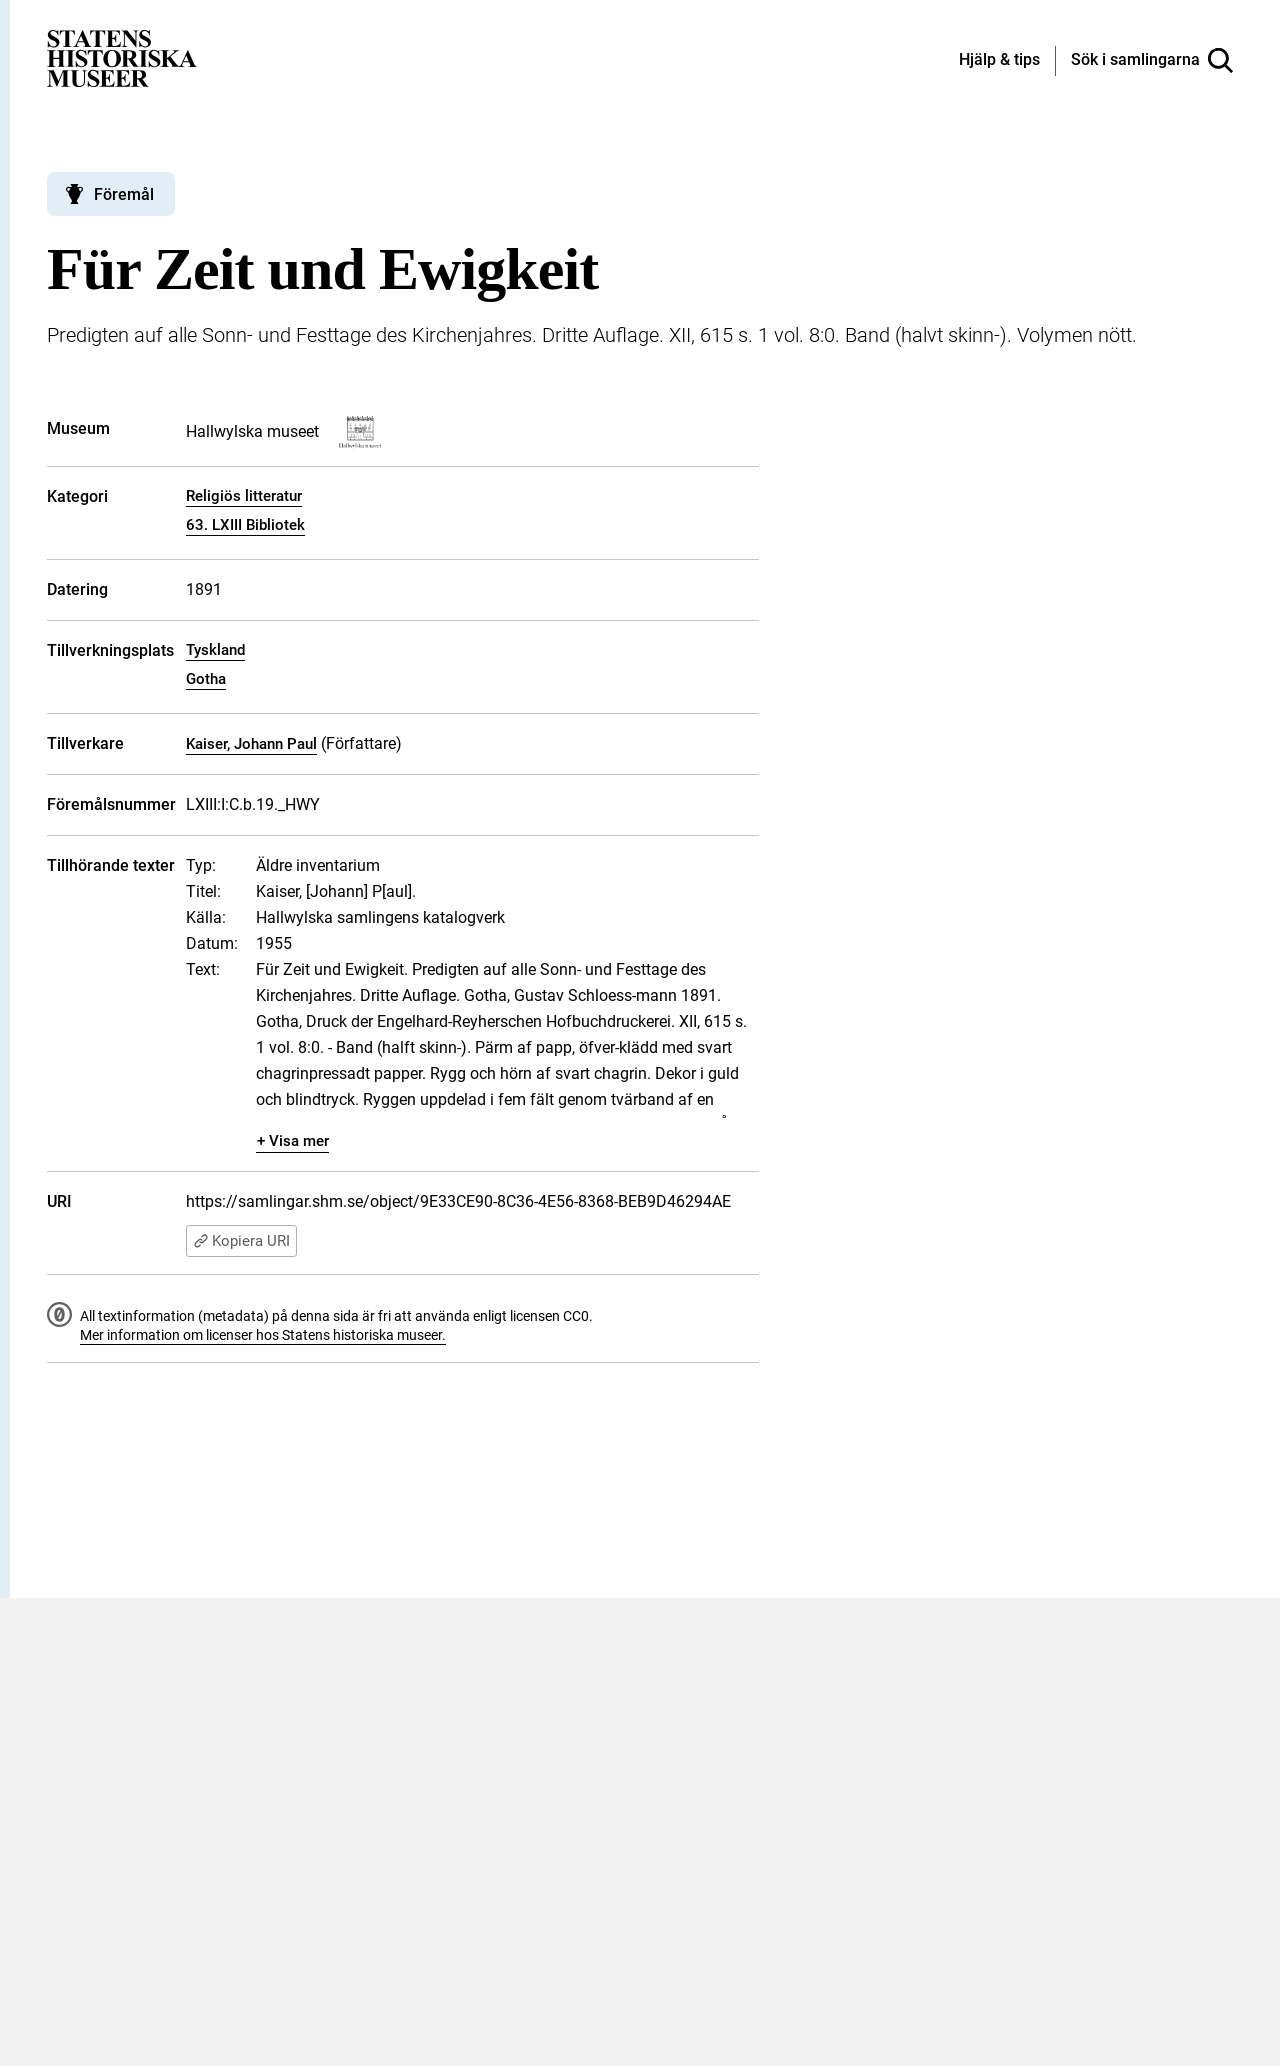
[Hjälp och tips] (999, 61)
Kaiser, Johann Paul (251, 744)
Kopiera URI (241, 1241)
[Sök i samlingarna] (1152, 61)
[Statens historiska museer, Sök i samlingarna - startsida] (122, 57)
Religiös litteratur (244, 496)
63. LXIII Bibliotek (245, 525)
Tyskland (215, 650)
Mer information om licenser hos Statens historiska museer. (263, 1335)
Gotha (206, 679)
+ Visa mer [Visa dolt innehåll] (293, 1141)
